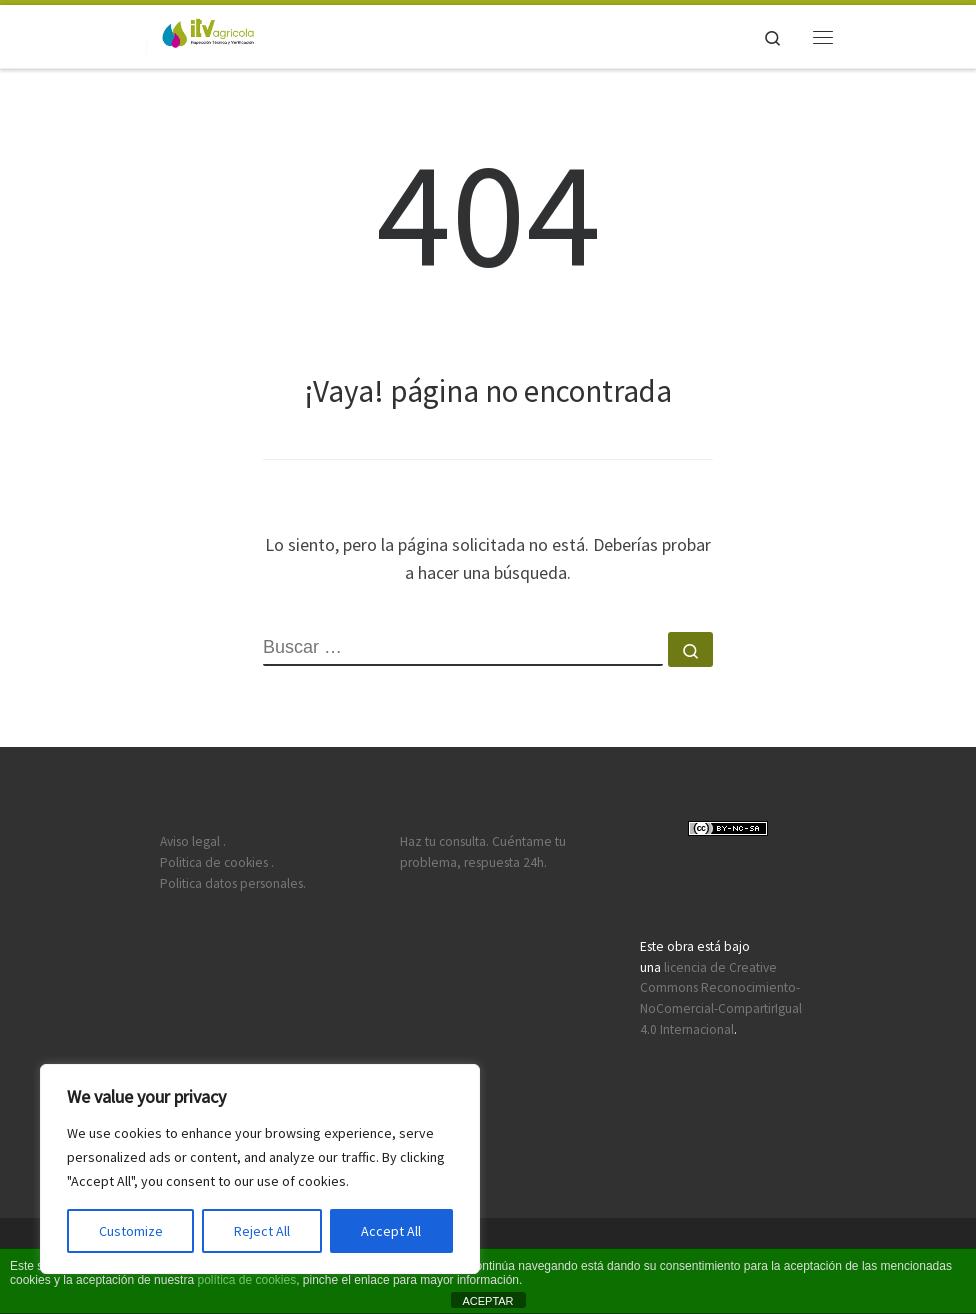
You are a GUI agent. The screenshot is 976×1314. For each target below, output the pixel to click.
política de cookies (246, 1280)
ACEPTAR (487, 1301)
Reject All (262, 1231)
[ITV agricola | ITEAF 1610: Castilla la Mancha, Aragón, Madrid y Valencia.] (199, 34)
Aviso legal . (193, 841)
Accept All (391, 1231)
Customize (131, 1231)
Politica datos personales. (233, 883)
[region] (260, 1169)
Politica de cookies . (217, 862)
